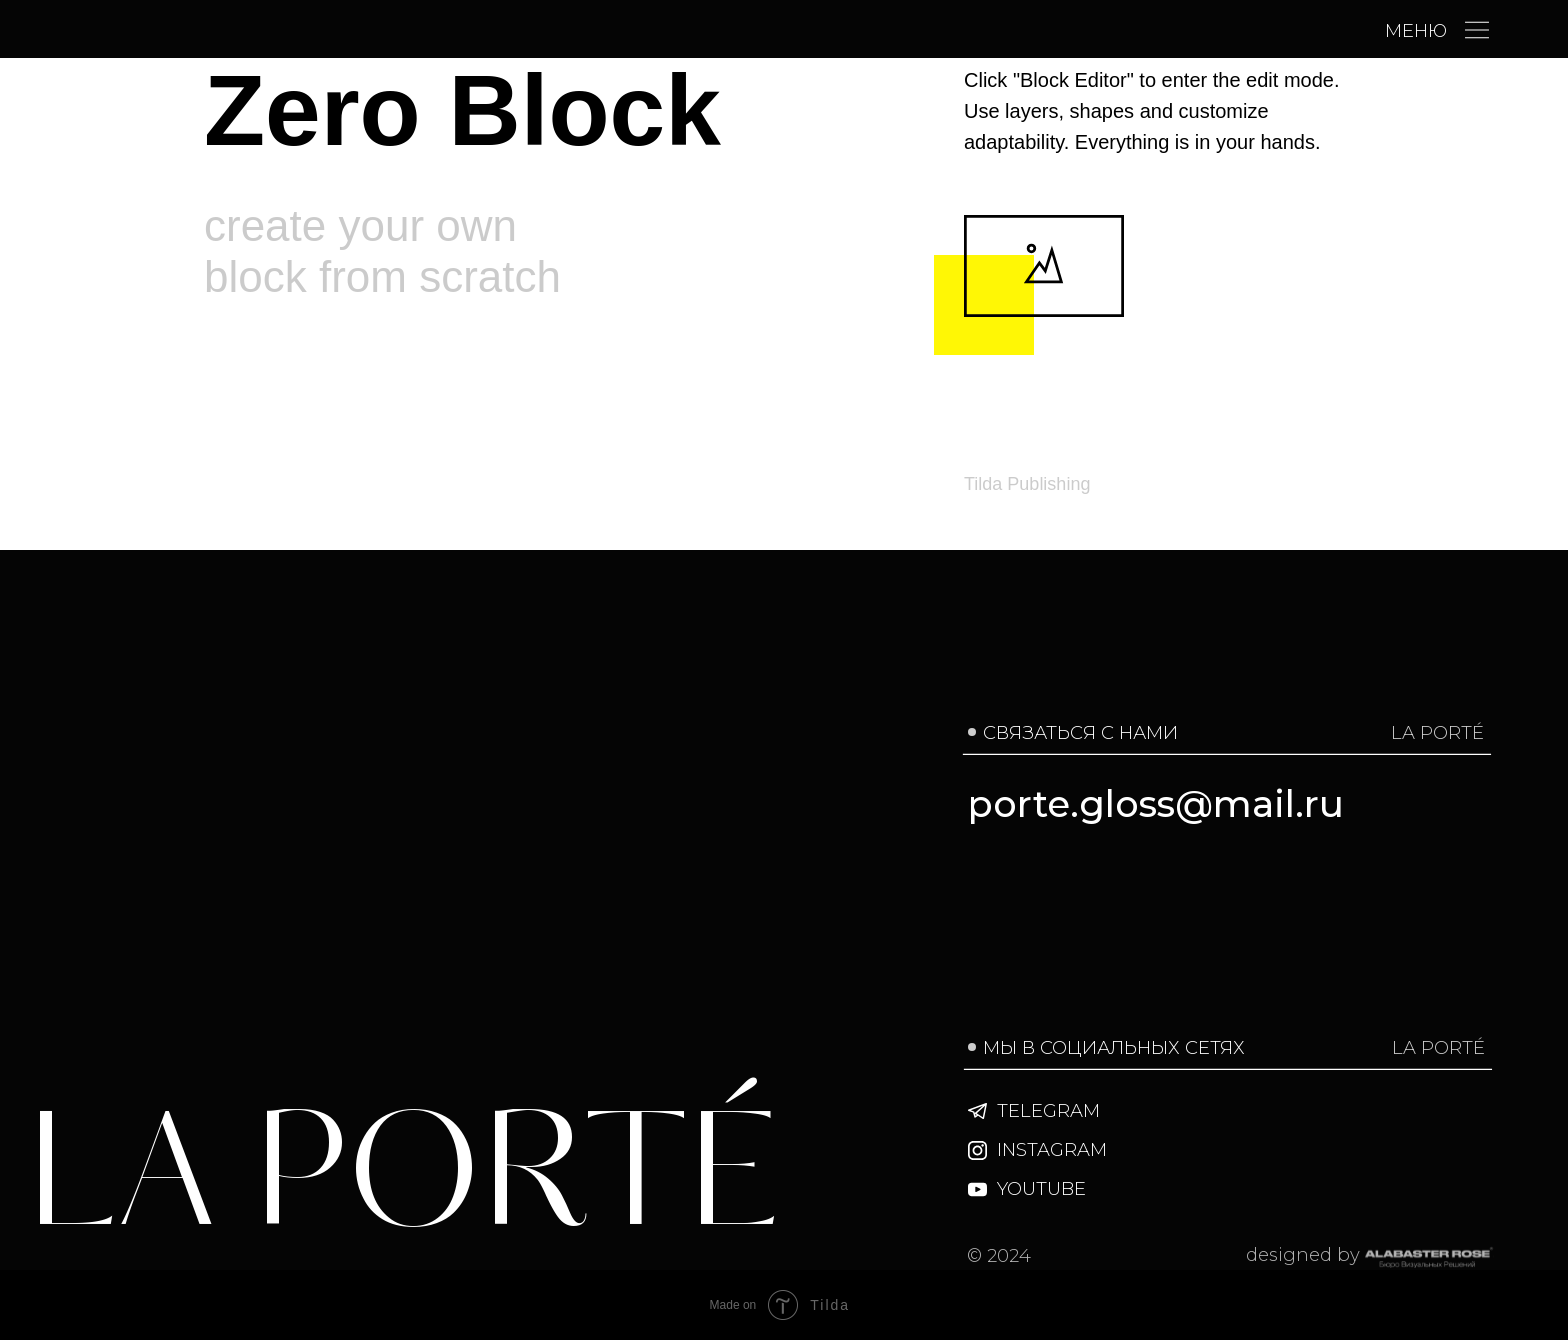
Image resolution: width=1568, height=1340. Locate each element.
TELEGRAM (1048, 1110)
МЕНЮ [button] (1416, 30)
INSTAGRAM (1052, 1149)
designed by (1303, 1254)
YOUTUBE (1041, 1188)
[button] (1477, 30)
